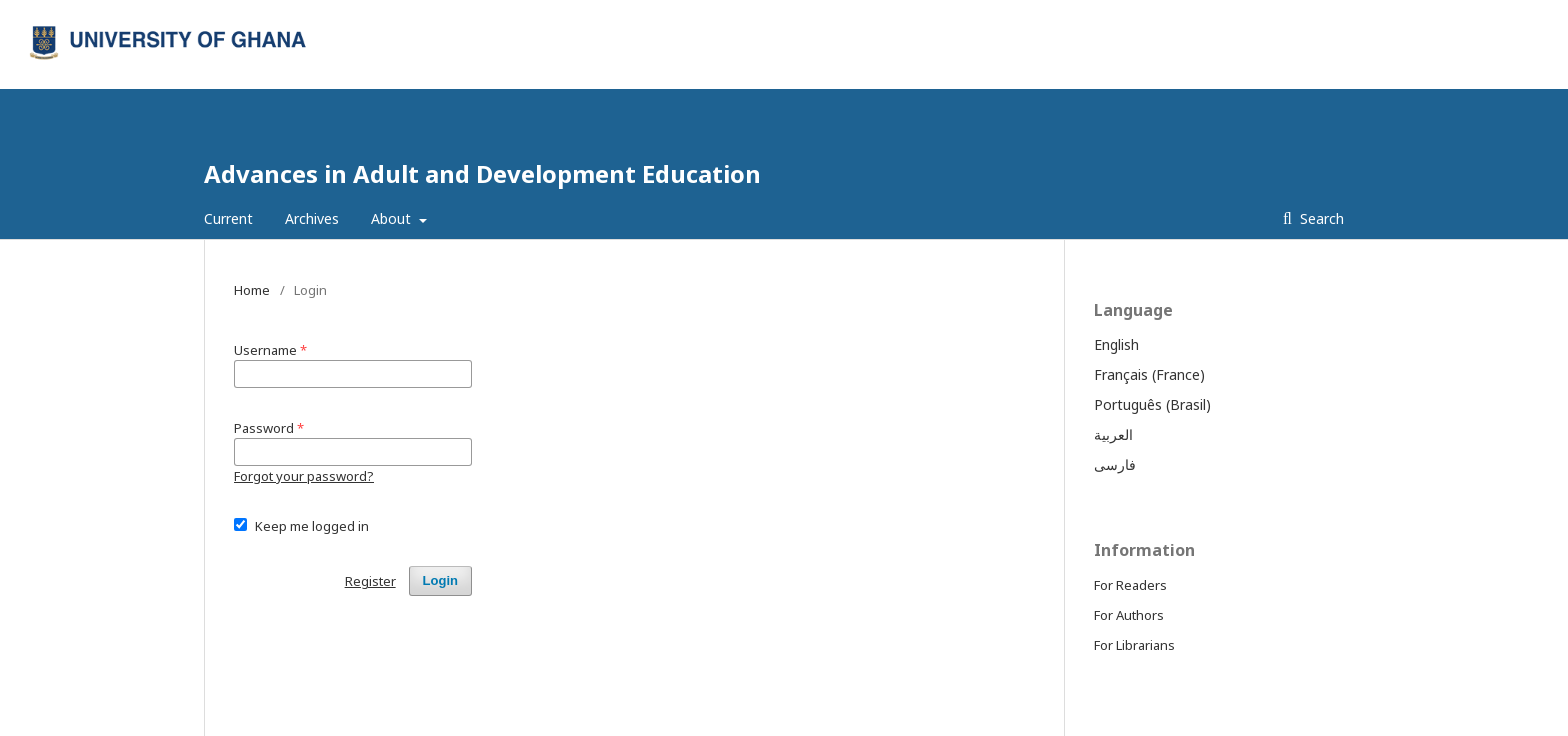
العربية (1113, 434)
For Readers (1130, 585)
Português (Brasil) (1152, 404)
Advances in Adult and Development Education (482, 173)
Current (228, 218)
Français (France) (1149, 374)
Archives (312, 218)
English (1116, 344)
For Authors (1129, 615)
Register (1262, 15)
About (393, 218)
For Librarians (1134, 645)
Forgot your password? (304, 476)
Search (1320, 218)
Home (252, 290)
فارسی (1115, 464)
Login (1327, 15)
